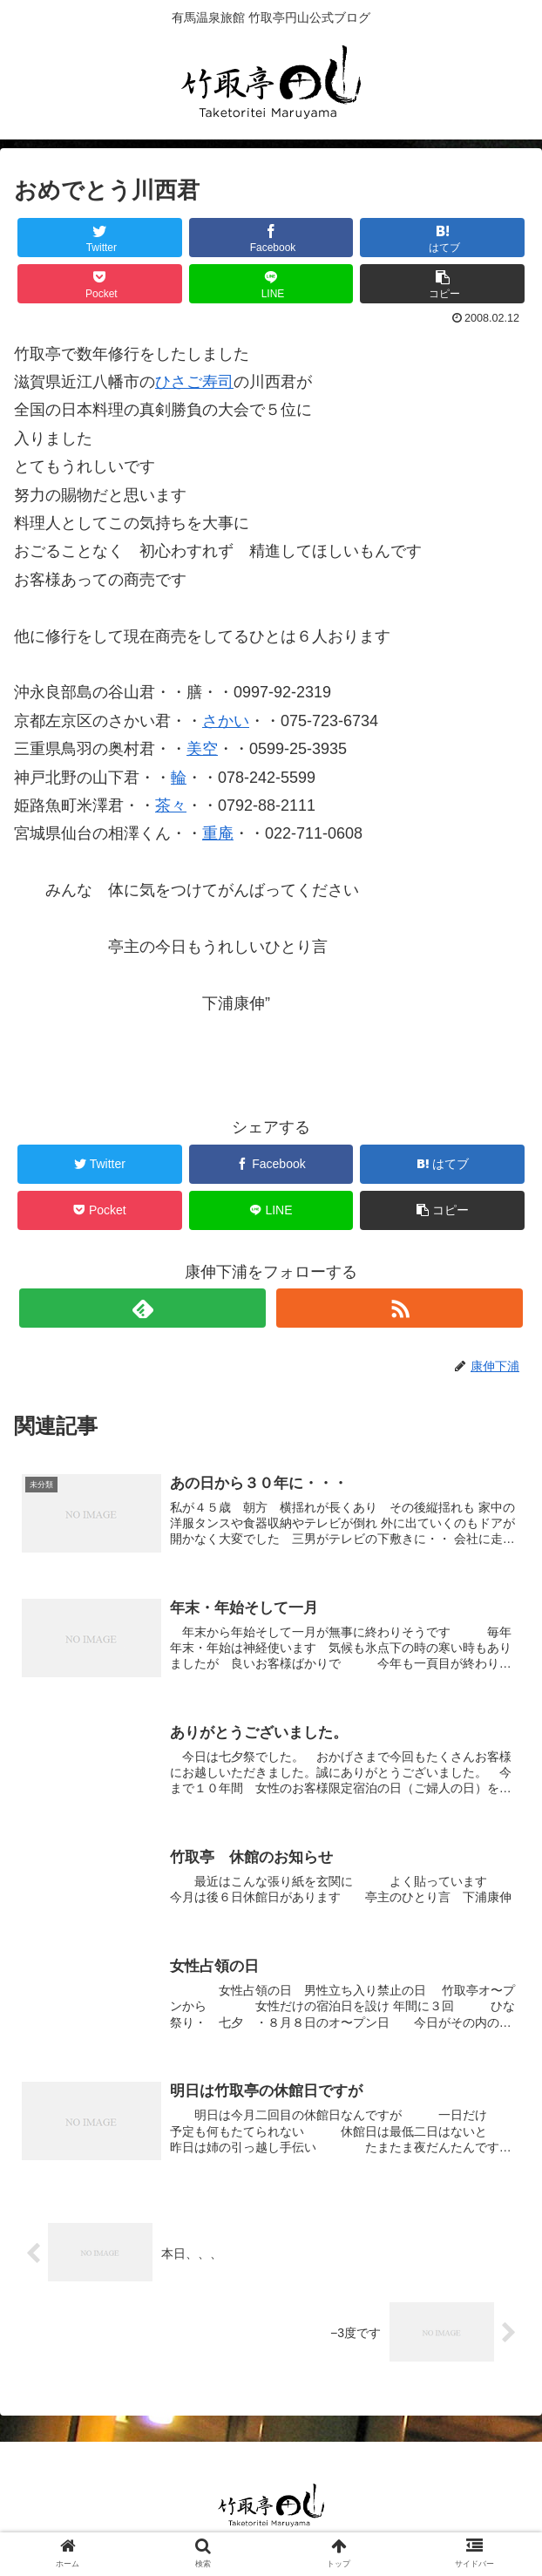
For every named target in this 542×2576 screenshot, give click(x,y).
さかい (225, 721)
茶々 (170, 805)
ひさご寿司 (194, 382)
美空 (202, 749)
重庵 (218, 833)
